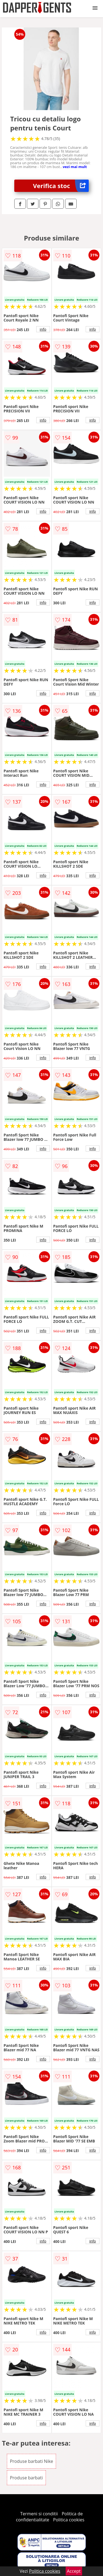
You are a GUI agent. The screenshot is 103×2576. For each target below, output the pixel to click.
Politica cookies (68, 2520)
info (43, 329)
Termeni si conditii (39, 2514)
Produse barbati (26, 2478)
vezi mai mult (75, 166)
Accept (74, 2571)
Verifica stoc (61, 186)
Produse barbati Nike (31, 2461)
